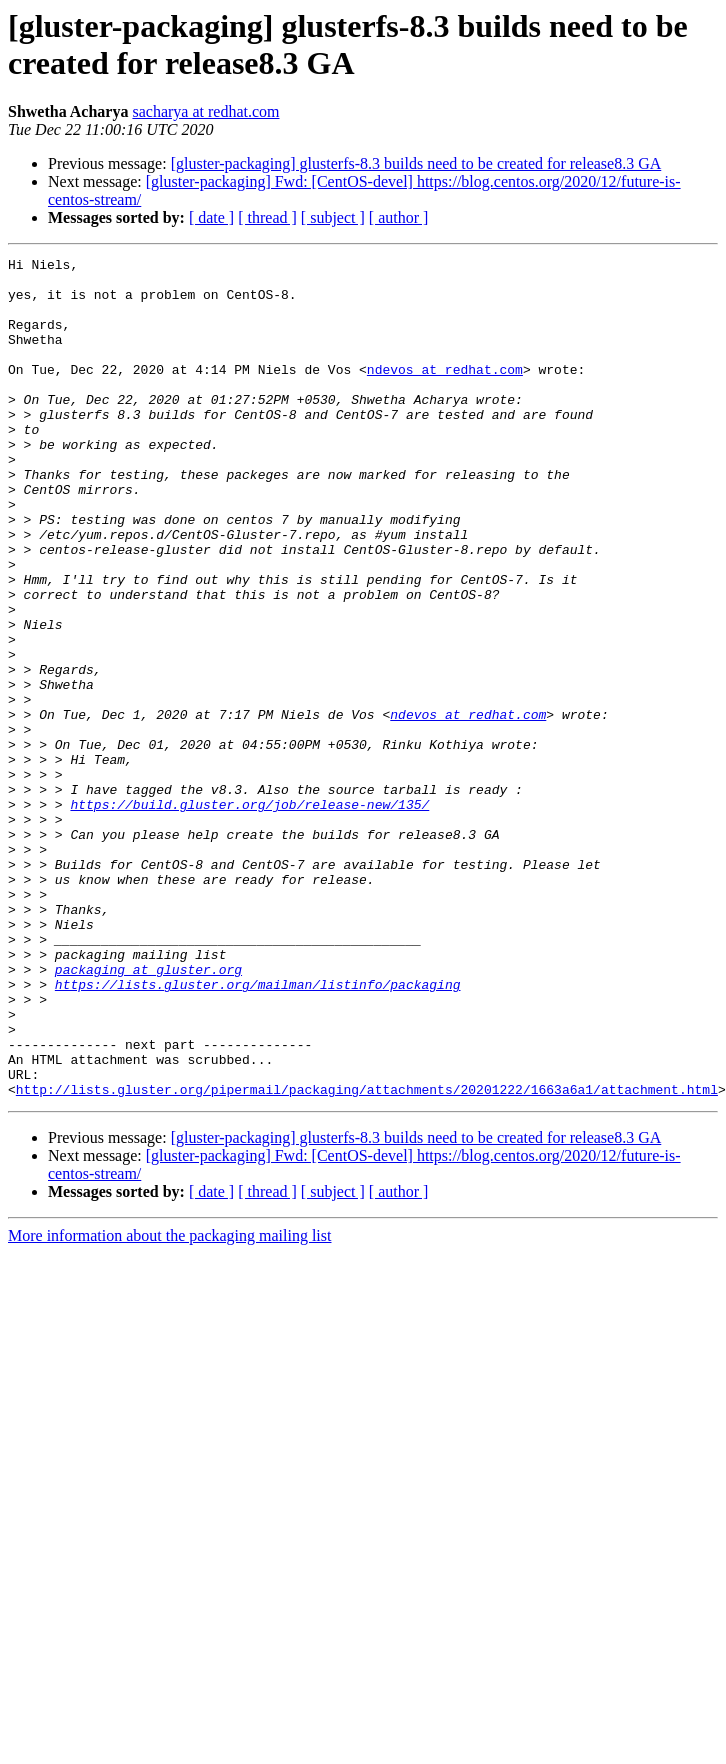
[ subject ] (333, 217)
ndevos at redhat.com (445, 393)
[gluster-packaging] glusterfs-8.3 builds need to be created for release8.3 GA (416, 163)
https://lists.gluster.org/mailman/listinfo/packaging (258, 1131)
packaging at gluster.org (148, 1113)
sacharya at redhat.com (205, 111)
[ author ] (399, 217)
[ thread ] (267, 217)
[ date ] (211, 217)
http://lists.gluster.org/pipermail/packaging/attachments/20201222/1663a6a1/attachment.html (367, 1257)
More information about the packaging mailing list (169, 1403)
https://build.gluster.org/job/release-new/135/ (249, 915)
